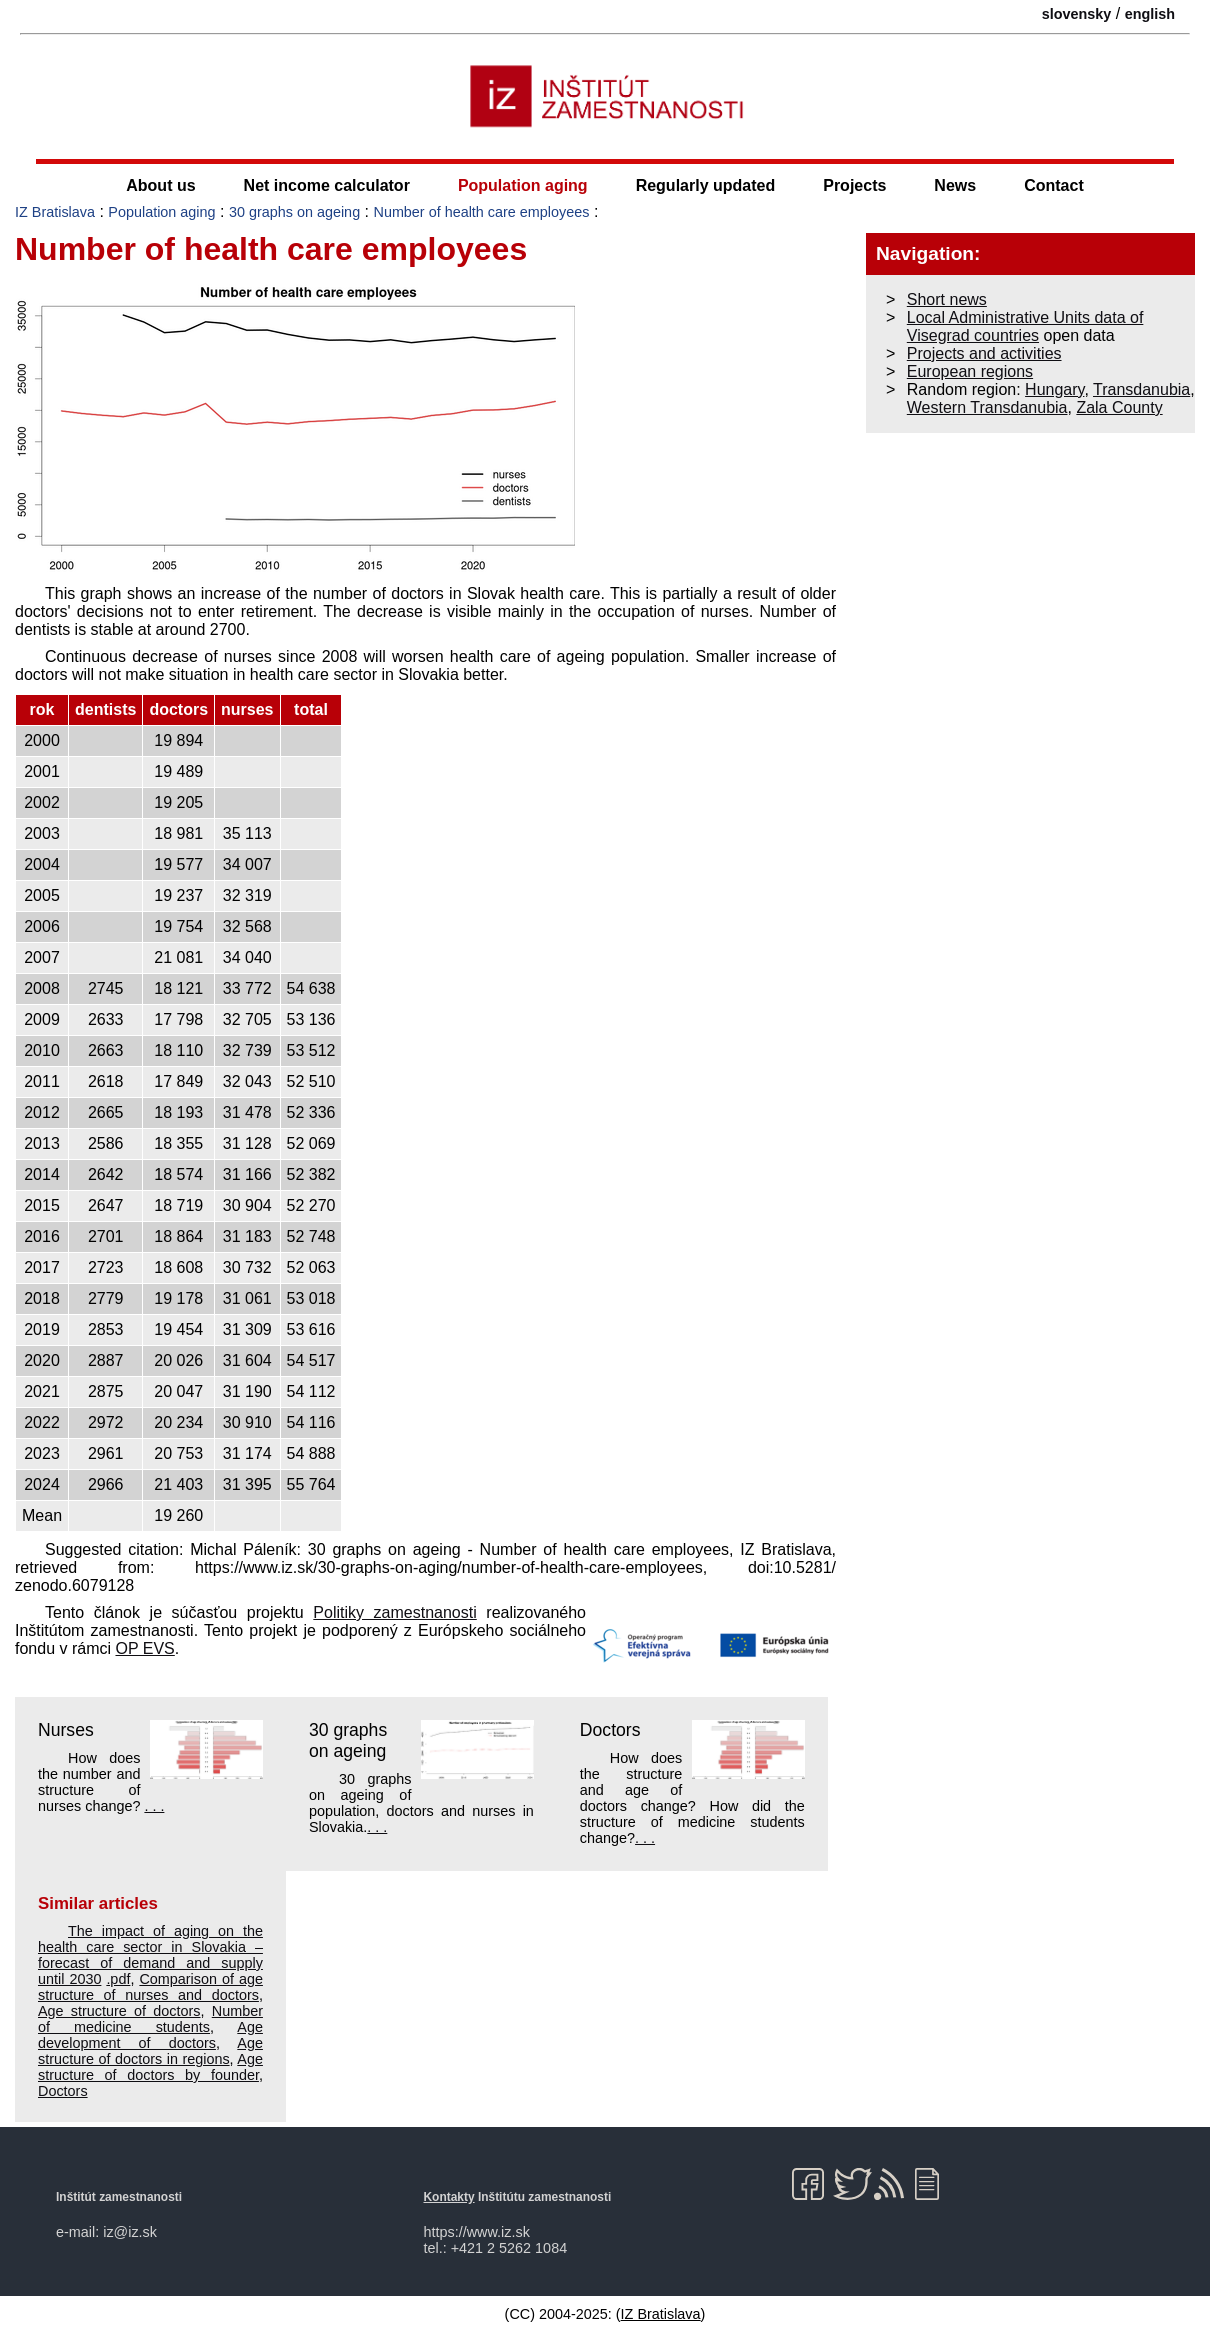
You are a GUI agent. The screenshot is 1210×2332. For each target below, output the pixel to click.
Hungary (1054, 389)
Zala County (1119, 407)
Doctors (610, 1730)
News (955, 185)
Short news (947, 299)
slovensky (1077, 14)
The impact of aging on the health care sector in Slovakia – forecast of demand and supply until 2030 (150, 1955)
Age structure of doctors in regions (150, 2051)
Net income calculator (327, 185)
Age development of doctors (150, 2035)
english (1150, 14)
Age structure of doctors (119, 2011)
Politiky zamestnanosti (394, 1612)
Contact (1054, 185)
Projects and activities (984, 353)
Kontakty (449, 2197)
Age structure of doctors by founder (150, 2067)
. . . (154, 1806)
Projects (854, 185)
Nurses (66, 1730)
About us (160, 185)
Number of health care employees (481, 212)
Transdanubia (1141, 389)
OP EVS (144, 1648)
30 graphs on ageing (294, 212)
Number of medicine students (150, 2019)
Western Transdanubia (987, 407)
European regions (970, 371)
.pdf (118, 1979)
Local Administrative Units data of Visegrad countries (1025, 326)
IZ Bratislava (55, 212)
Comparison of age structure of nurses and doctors (150, 1987)
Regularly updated (706, 185)
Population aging (523, 185)
